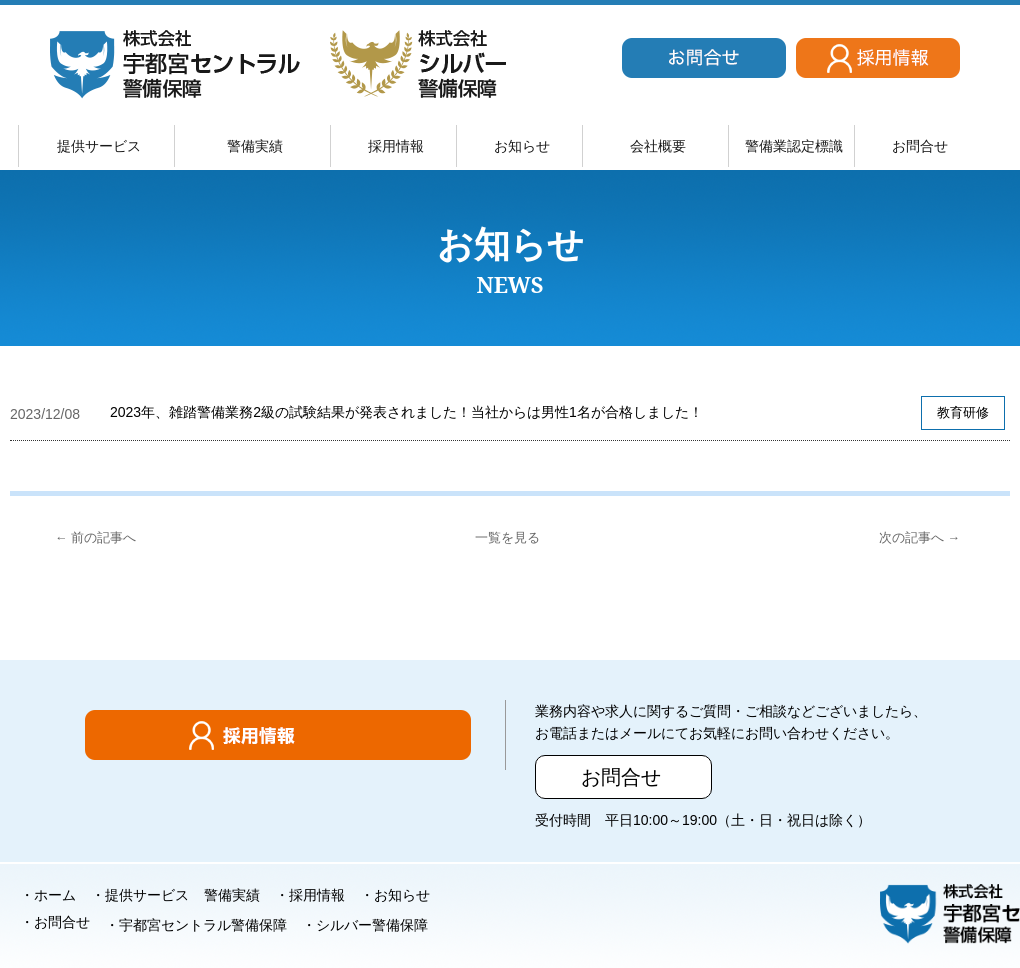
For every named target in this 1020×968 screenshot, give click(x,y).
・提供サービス (140, 895)
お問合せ (920, 146)
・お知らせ (395, 895)
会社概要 (658, 146)
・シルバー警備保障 (365, 925)
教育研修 (963, 413)
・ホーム (48, 895)
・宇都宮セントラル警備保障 (196, 925)
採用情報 (396, 146)
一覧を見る (507, 538)
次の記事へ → (919, 538)
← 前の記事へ (95, 538)
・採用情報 (310, 895)
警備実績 (255, 146)
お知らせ (522, 146)
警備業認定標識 (794, 146)
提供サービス (99, 146)
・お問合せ (55, 922)
